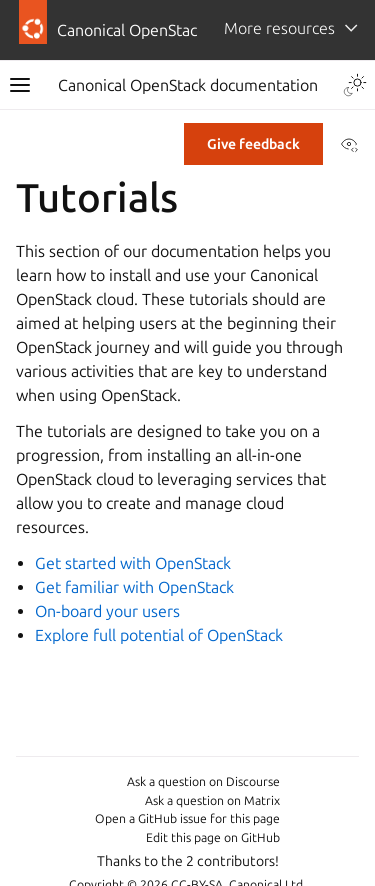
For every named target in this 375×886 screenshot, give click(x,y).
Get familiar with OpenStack (134, 587)
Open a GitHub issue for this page (187, 818)
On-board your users (107, 611)
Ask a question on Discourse (203, 781)
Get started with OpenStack (133, 563)
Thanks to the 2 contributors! (188, 861)
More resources (279, 28)
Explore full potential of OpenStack (159, 635)
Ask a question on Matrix (212, 800)
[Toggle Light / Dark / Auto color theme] (355, 85)
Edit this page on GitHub (213, 837)
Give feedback (253, 144)
